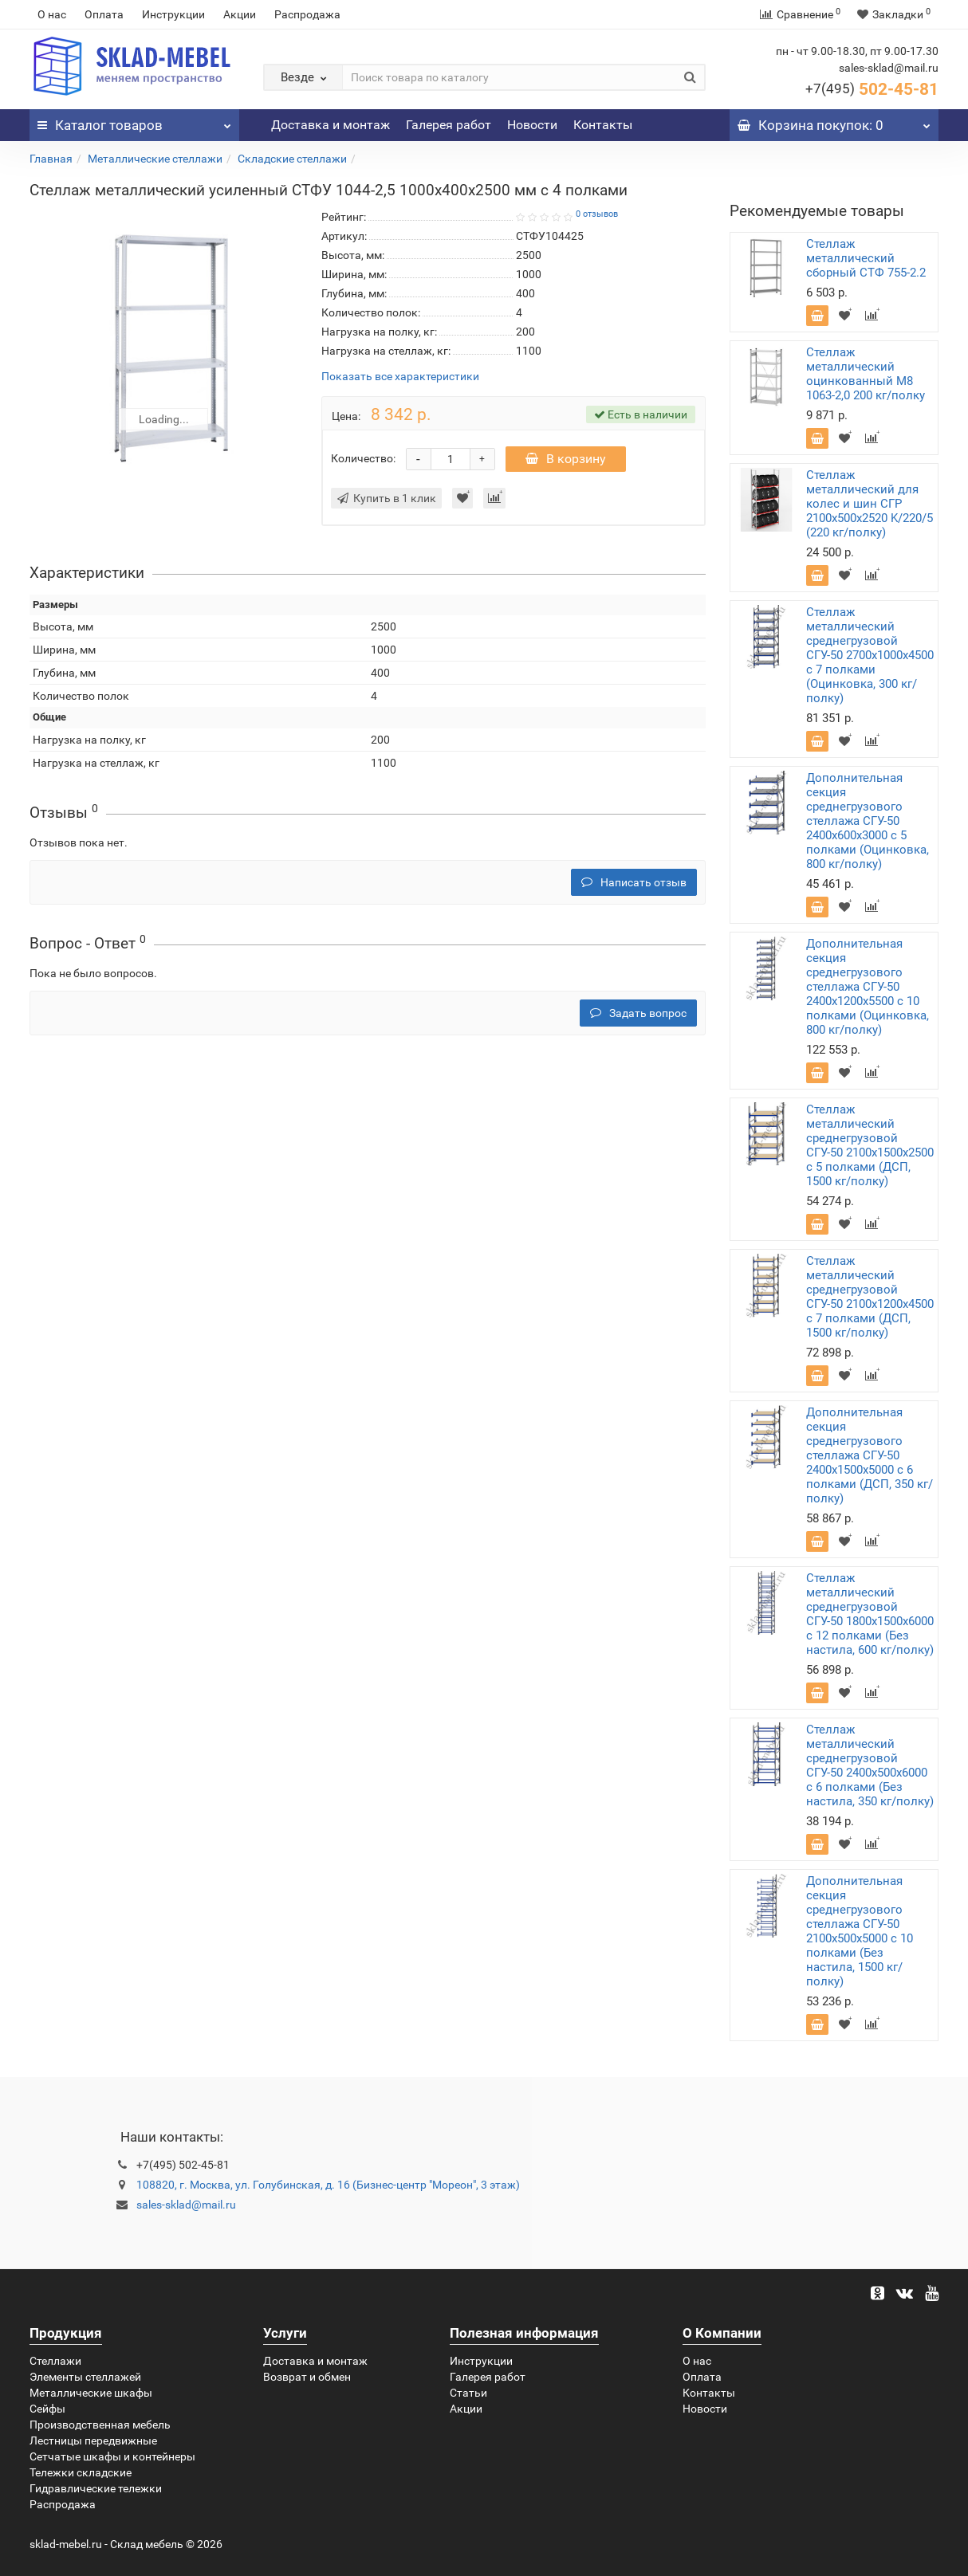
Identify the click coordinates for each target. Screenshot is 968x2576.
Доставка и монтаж (330, 124)
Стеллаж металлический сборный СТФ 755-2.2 (866, 258)
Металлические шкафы (91, 2392)
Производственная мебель (100, 2424)
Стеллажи (55, 2360)
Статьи (468, 2392)
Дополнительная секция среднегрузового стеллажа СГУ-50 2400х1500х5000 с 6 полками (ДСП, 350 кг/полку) (869, 1455)
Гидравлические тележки (96, 2488)
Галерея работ (448, 124)
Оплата (104, 14)
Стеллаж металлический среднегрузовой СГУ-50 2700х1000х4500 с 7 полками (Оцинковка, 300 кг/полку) (870, 655)
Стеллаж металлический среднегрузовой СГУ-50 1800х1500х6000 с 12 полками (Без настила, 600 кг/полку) (870, 1614)
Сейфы (47, 2408)
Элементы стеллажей (85, 2376)
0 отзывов (597, 214)
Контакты (602, 124)
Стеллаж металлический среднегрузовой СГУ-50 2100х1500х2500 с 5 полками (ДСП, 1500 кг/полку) (870, 1145)
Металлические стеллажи (155, 158)
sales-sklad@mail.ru (186, 2204)
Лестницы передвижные (93, 2440)
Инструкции (173, 14)
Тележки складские (81, 2472)
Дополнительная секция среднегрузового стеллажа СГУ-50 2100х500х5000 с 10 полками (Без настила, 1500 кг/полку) (859, 1931)
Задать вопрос (638, 1013)
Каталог (134, 121)
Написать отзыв (634, 882)
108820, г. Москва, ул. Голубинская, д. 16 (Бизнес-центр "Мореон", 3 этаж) (328, 2184)
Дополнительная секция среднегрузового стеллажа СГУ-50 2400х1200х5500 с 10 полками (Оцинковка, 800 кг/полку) (867, 987)
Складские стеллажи (292, 158)
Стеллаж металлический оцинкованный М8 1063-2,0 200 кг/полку (865, 373)
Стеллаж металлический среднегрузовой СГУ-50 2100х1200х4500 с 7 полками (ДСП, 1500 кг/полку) (870, 1297)
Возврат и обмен (307, 2376)
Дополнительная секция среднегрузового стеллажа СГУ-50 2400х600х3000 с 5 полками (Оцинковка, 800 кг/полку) (867, 821)
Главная (51, 158)
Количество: (363, 458)
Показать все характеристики (400, 377)
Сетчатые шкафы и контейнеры (112, 2456)
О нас (51, 14)
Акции (239, 14)
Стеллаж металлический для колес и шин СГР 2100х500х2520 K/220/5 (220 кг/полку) (869, 504)
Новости (532, 124)
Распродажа (307, 14)
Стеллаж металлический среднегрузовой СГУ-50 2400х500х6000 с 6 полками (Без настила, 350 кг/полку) (870, 1765)
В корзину (565, 458)
